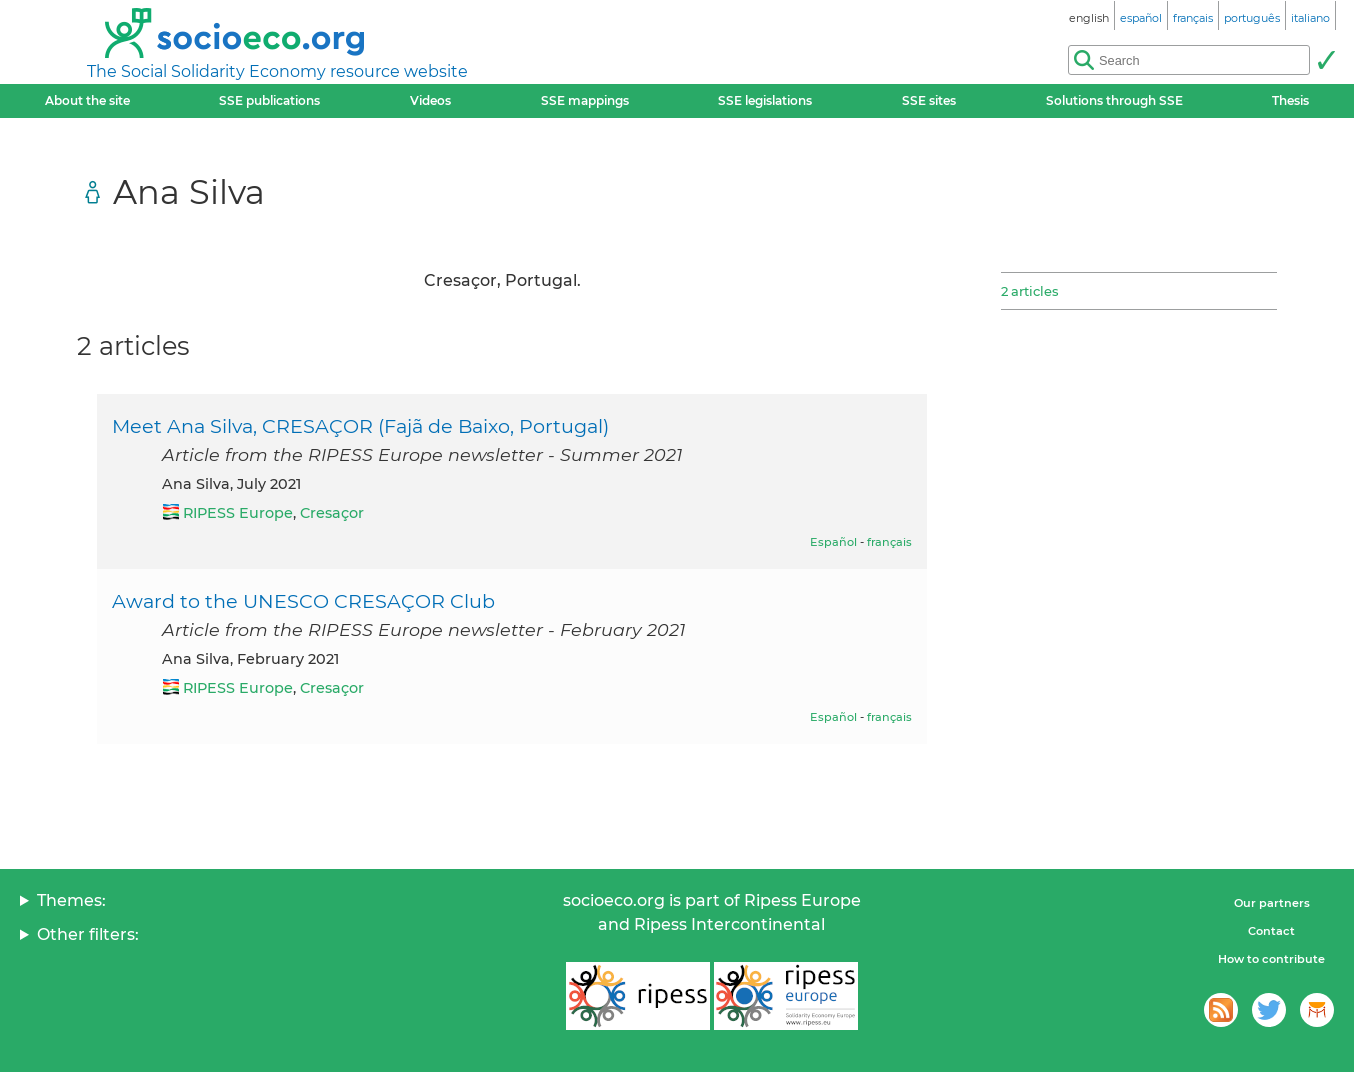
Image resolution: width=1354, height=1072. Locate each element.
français (889, 542)
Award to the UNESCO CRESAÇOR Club (303, 601)
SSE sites (929, 100)
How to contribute (1271, 959)
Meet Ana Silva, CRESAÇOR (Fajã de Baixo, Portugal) (360, 426)
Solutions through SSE (1114, 100)
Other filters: (88, 934)
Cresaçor (332, 513)
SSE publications (269, 100)
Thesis (1290, 100)
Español (833, 542)
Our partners (1272, 903)
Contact (1271, 931)
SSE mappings (585, 100)
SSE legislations (765, 100)
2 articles (1029, 291)
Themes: (71, 900)
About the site (87, 100)
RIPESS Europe (238, 513)
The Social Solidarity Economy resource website (277, 71)
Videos (430, 100)
